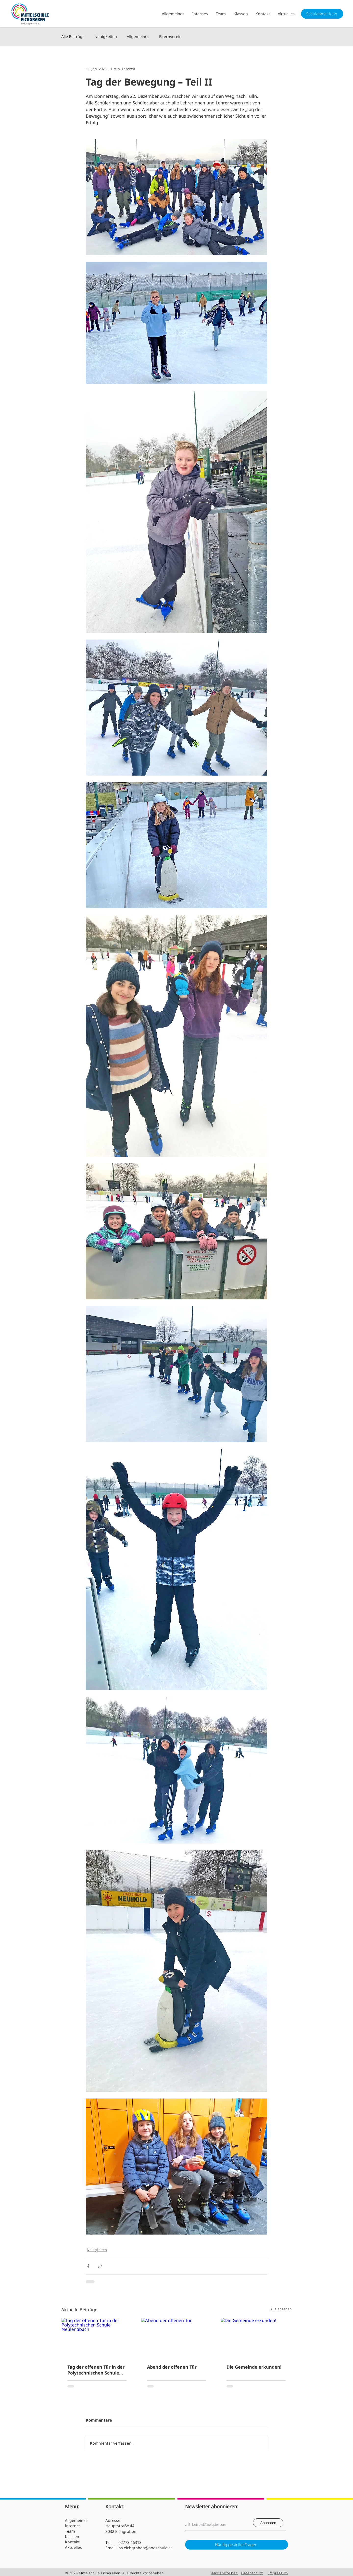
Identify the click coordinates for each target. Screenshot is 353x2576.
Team (70, 2531)
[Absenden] (268, 2522)
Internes (73, 2525)
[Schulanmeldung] (322, 14)
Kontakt (72, 2542)
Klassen (72, 2536)
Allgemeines (138, 36)
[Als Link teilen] (100, 2266)
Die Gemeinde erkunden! (254, 2367)
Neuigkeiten (105, 36)
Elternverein (170, 36)
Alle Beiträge (73, 36)
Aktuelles (73, 2547)
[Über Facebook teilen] (88, 2266)
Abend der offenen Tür (172, 2367)
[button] (200, 14)
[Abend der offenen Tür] (176, 2338)
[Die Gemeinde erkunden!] (256, 2338)
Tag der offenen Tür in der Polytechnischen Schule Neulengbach (96, 2370)
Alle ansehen (281, 2309)
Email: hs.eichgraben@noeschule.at (138, 2548)
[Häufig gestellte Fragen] (236, 2545)
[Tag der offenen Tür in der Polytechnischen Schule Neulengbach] (97, 2338)
